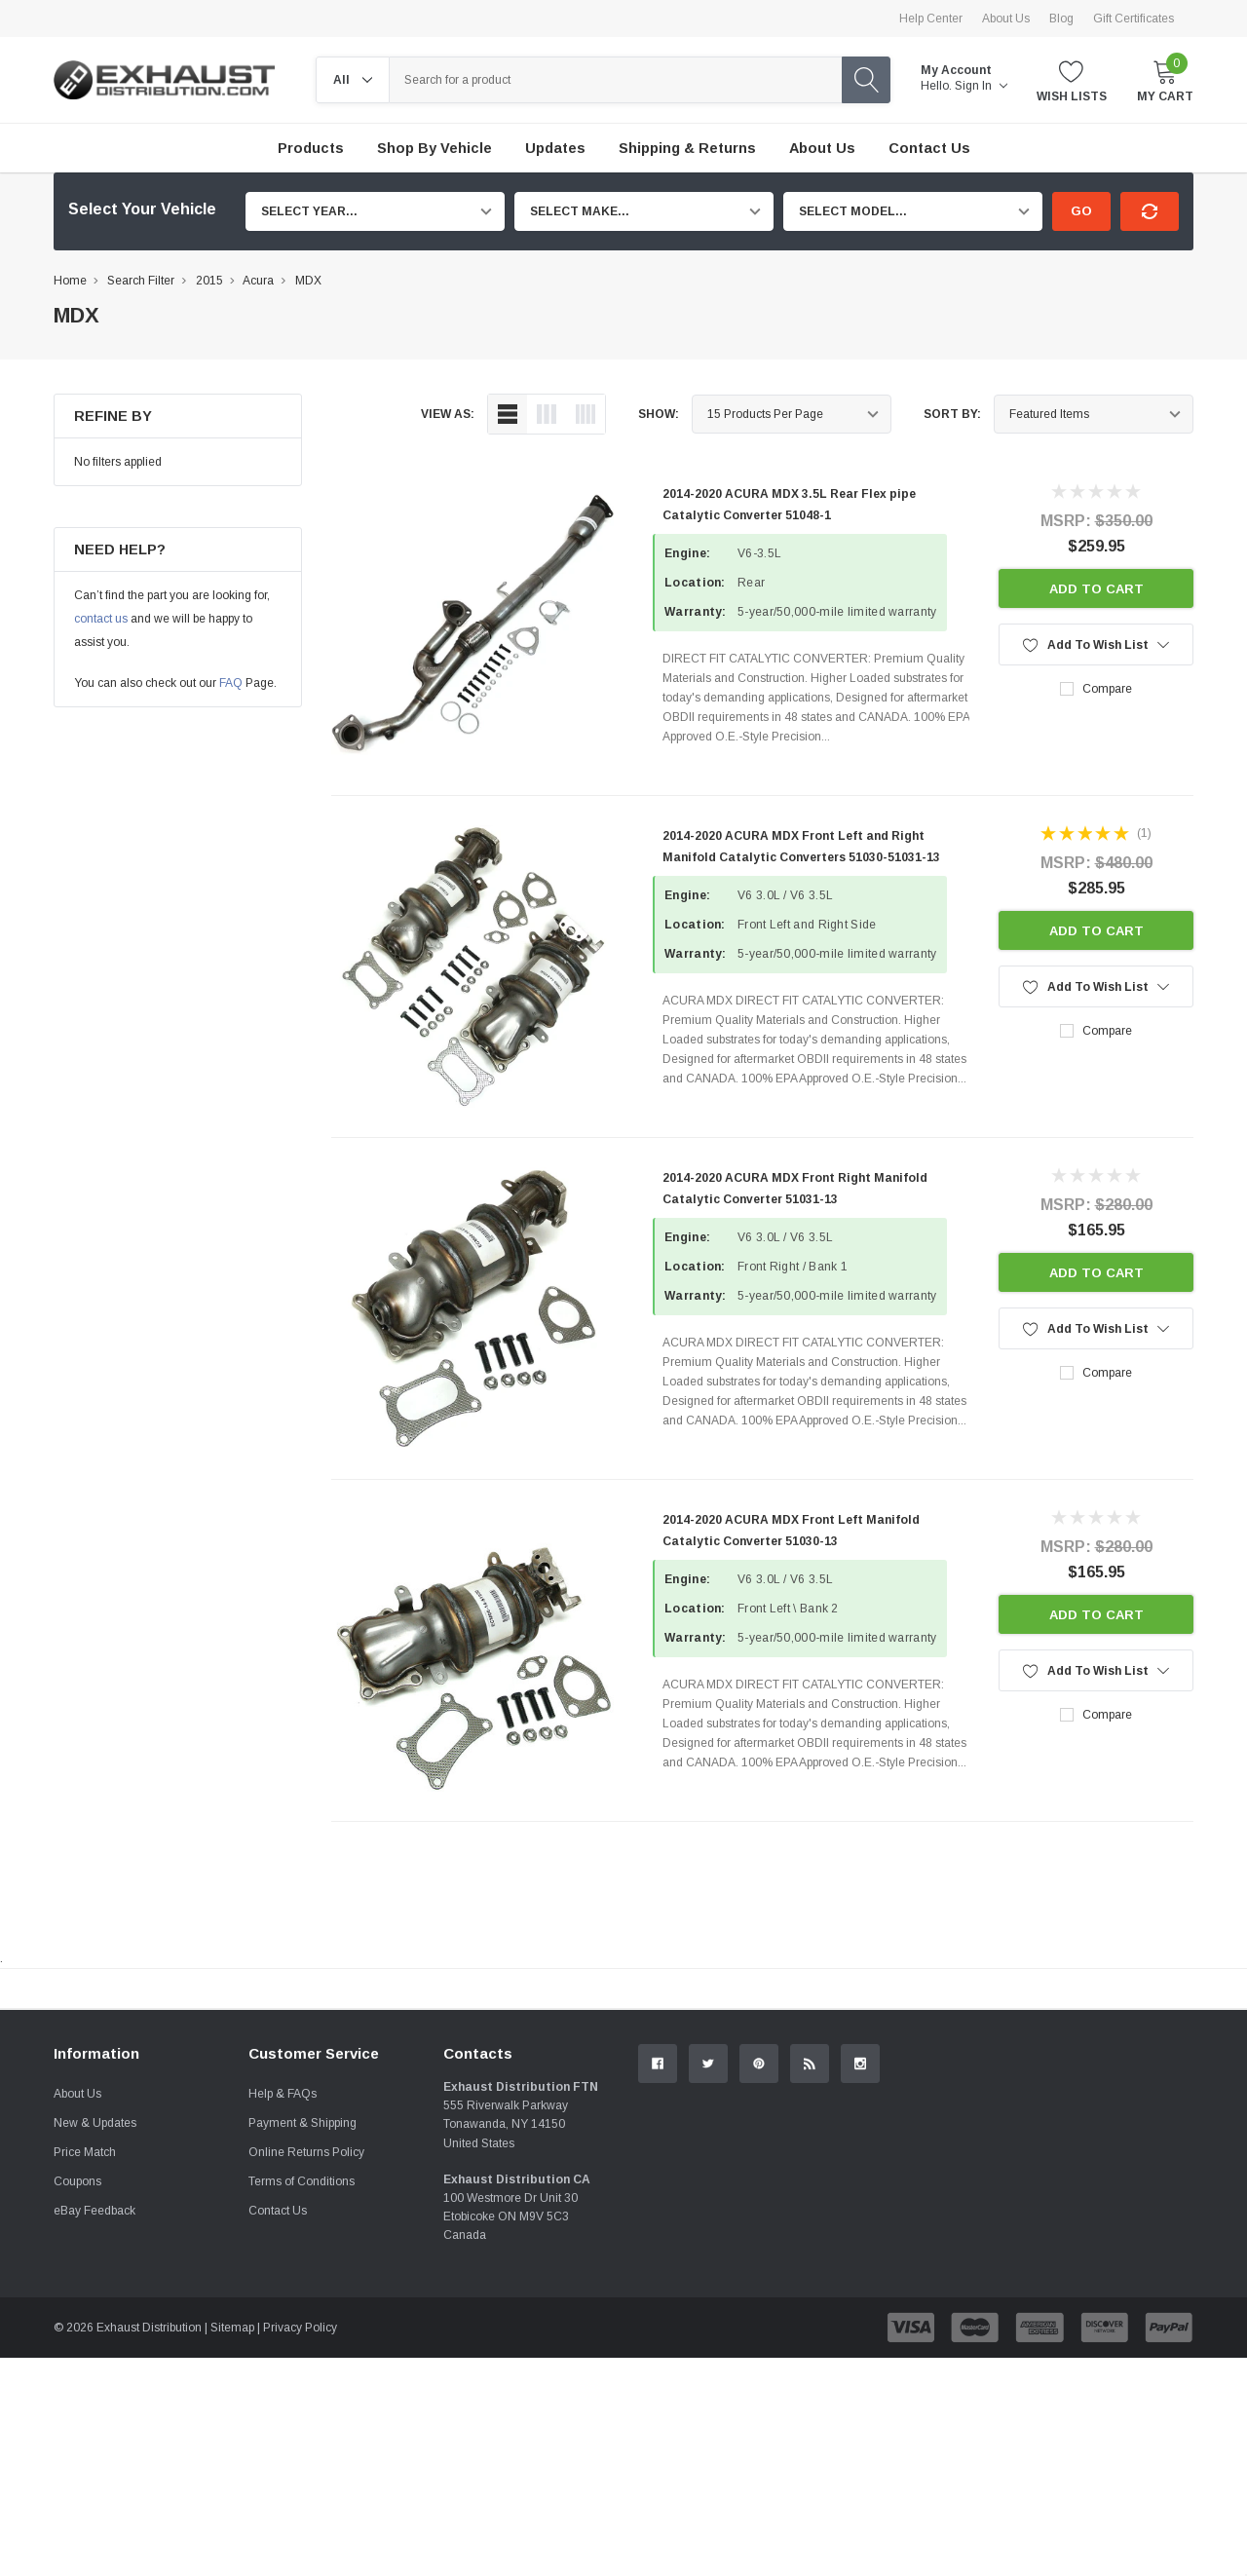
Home (70, 280)
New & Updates (95, 2341)
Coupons (77, 2399)
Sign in (981, 86)
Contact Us (277, 2429)
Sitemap (232, 2546)
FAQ (231, 683)
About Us (1006, 18)
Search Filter (140, 280)
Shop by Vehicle (434, 148)
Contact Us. (1120, 2149)
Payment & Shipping (302, 2341)
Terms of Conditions (301, 2399)
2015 (209, 280)
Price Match (85, 2370)
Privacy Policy (300, 2546)
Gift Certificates (1133, 18)
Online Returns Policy (306, 2370)
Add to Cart (1096, 589)
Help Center (931, 18)
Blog (1061, 18)
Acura (258, 280)
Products (311, 148)
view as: (447, 414)
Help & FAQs (282, 2312)
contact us (101, 618)
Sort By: (952, 414)
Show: (658, 414)
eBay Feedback (94, 2429)
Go (1081, 211)
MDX (308, 280)
